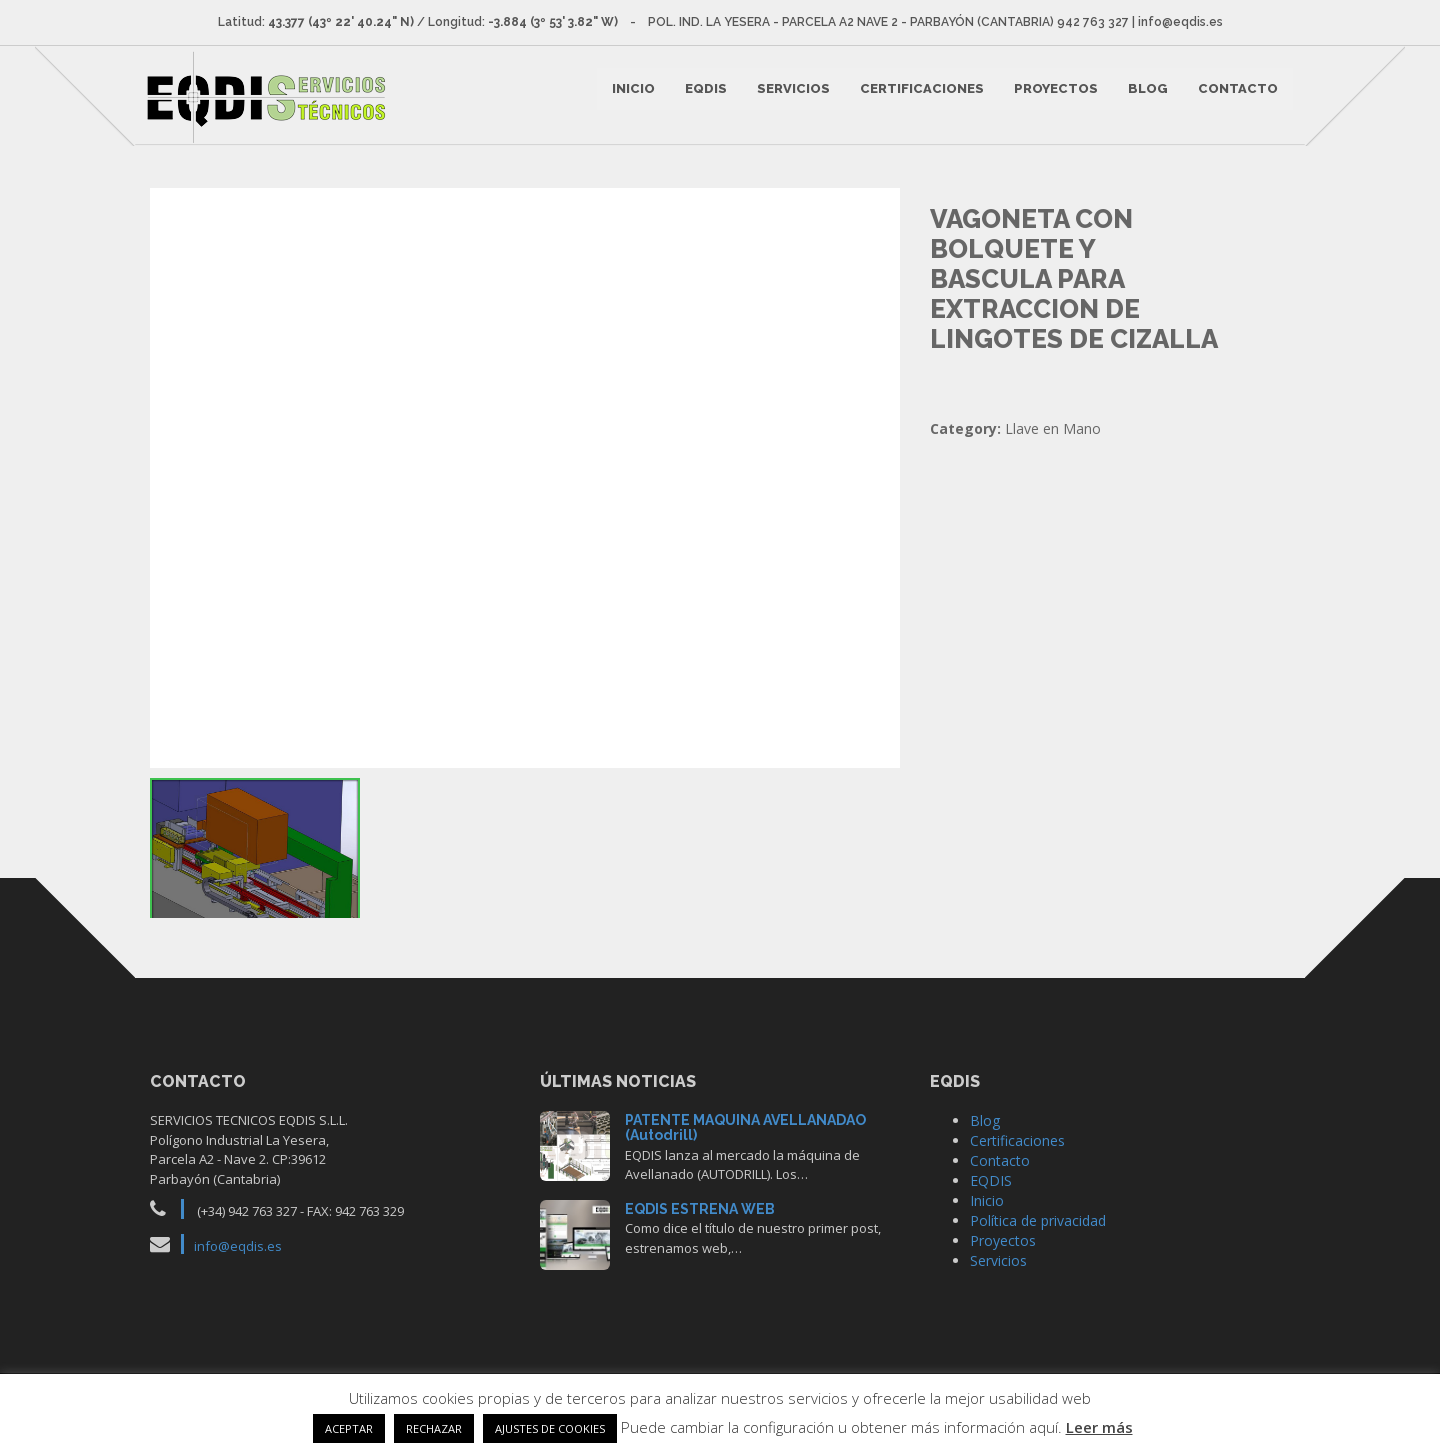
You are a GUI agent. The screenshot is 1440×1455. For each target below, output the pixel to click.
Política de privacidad (1038, 1252)
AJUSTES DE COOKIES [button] (550, 1428)
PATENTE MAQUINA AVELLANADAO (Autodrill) (745, 1159)
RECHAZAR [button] (434, 1428)
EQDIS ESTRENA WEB (700, 1241)
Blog (1145, 95)
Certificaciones (919, 95)
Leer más (1099, 1427)
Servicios (790, 95)
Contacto (1235, 95)
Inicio (630, 95)
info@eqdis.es (238, 1278)
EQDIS (703, 95)
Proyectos (1053, 95)
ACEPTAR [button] (349, 1428)
